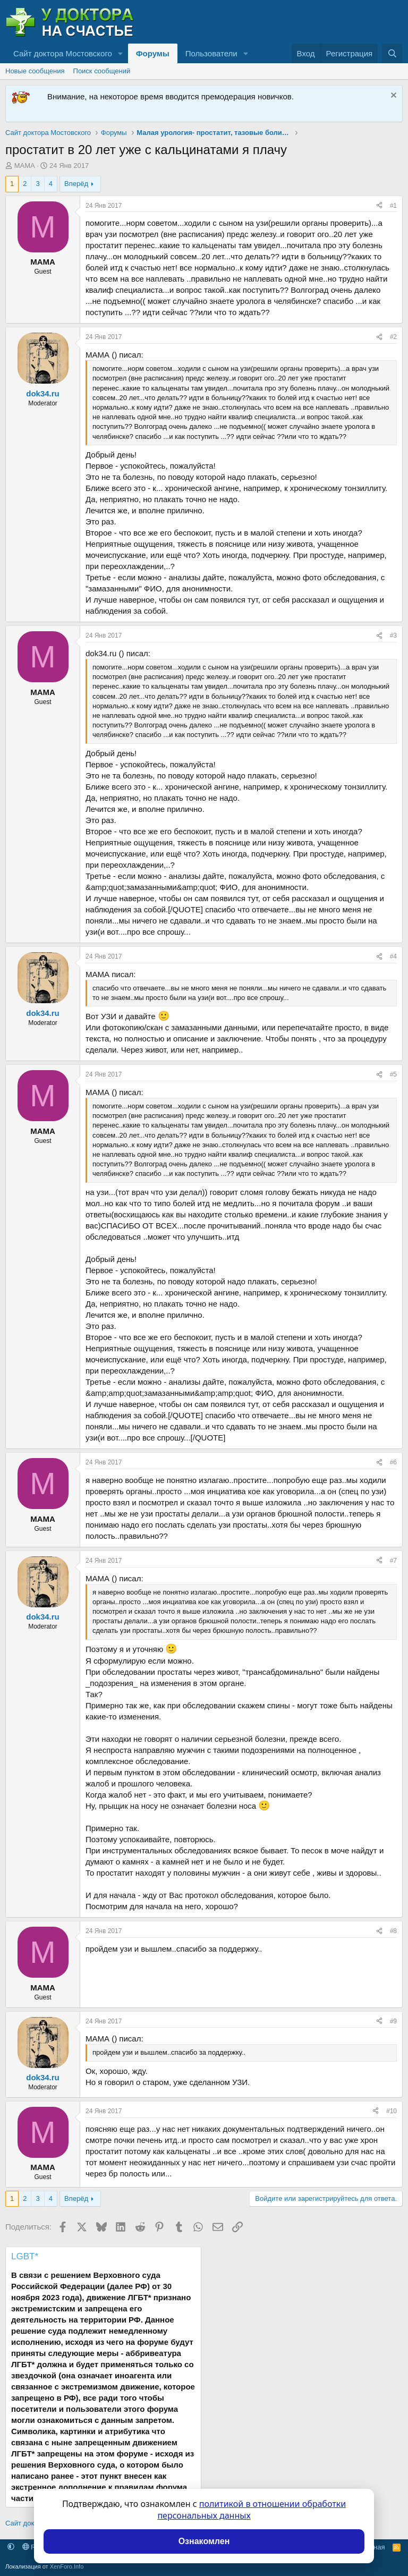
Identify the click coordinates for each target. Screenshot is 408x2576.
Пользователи (211, 53)
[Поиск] (392, 53)
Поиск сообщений (102, 71)
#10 (391, 2111)
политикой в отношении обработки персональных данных (251, 2509)
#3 (393, 635)
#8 (393, 1931)
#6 (393, 1462)
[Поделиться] (379, 206)
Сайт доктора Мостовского (62, 53)
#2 (393, 337)
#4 (393, 956)
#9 (393, 2021)
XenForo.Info (67, 2566)
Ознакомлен (204, 2541)
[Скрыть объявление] (392, 96)
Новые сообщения (35, 71)
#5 (393, 1074)
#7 (393, 1560)
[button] (120, 53)
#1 (393, 205)
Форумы (152, 53)
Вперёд (76, 184)
